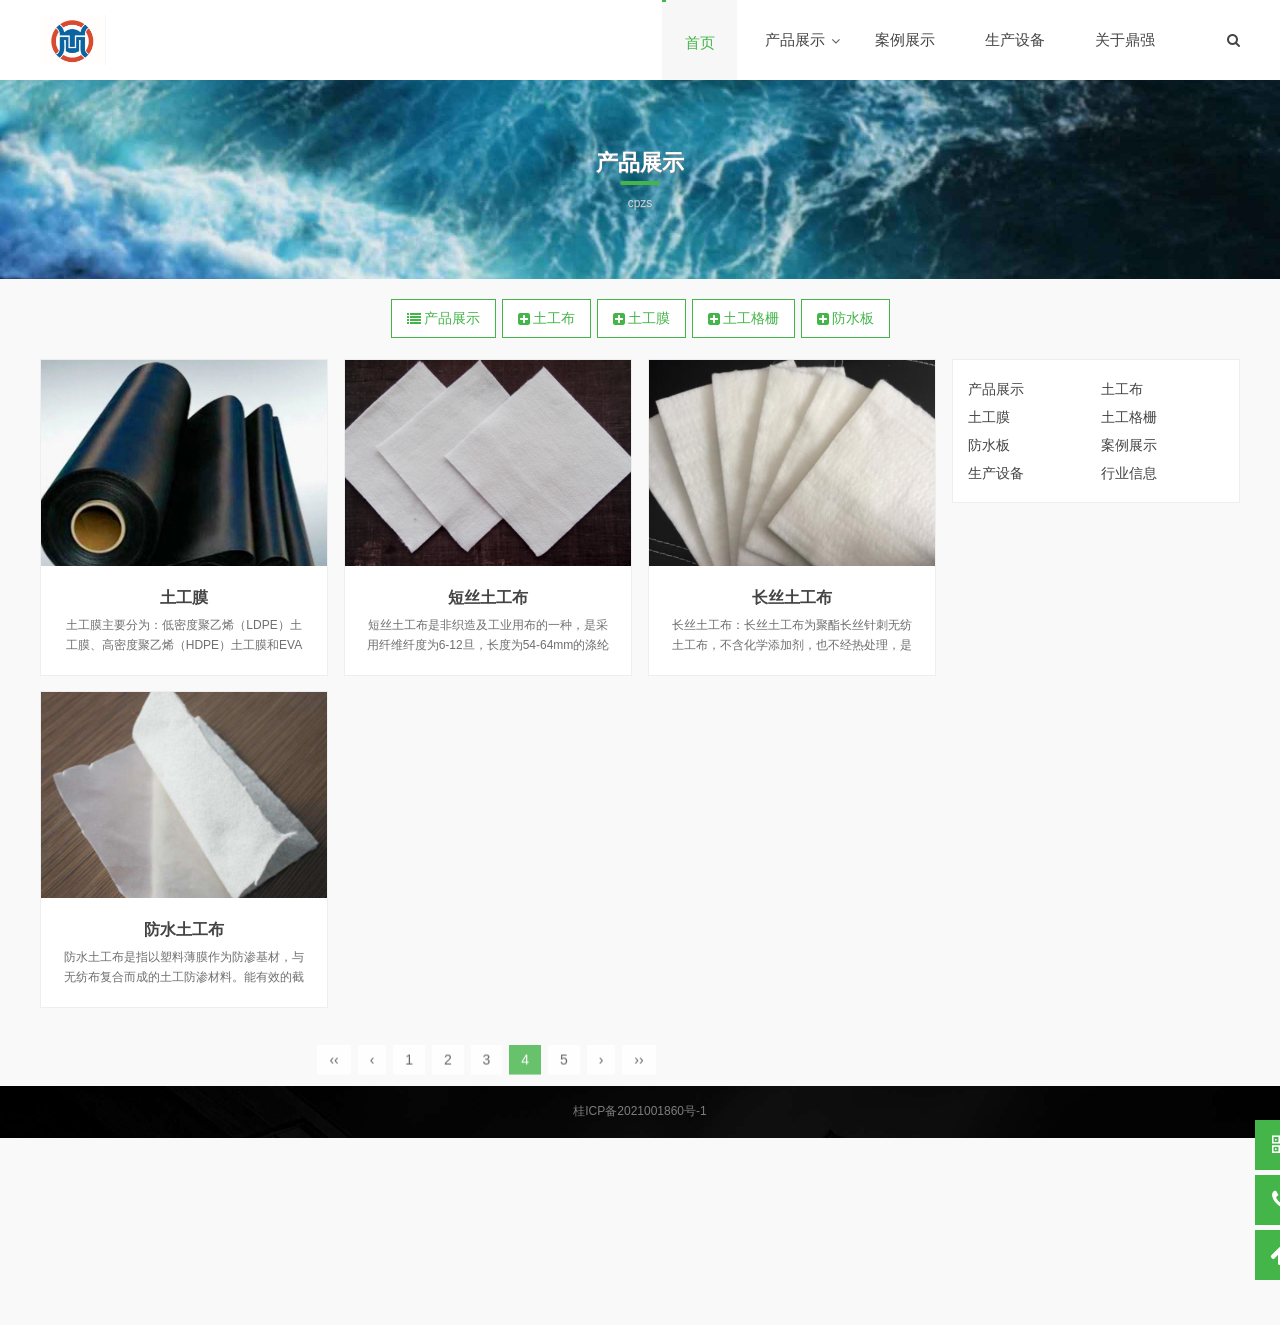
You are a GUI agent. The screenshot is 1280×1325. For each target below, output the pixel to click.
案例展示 (905, 39)
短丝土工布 (488, 597)
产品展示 (795, 39)
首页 (700, 42)
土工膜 (641, 318)
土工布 (546, 318)
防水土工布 (184, 929)
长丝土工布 (792, 597)
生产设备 (1015, 39)
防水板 (845, 318)
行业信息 (1129, 473)
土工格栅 (743, 318)
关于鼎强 (1125, 39)
